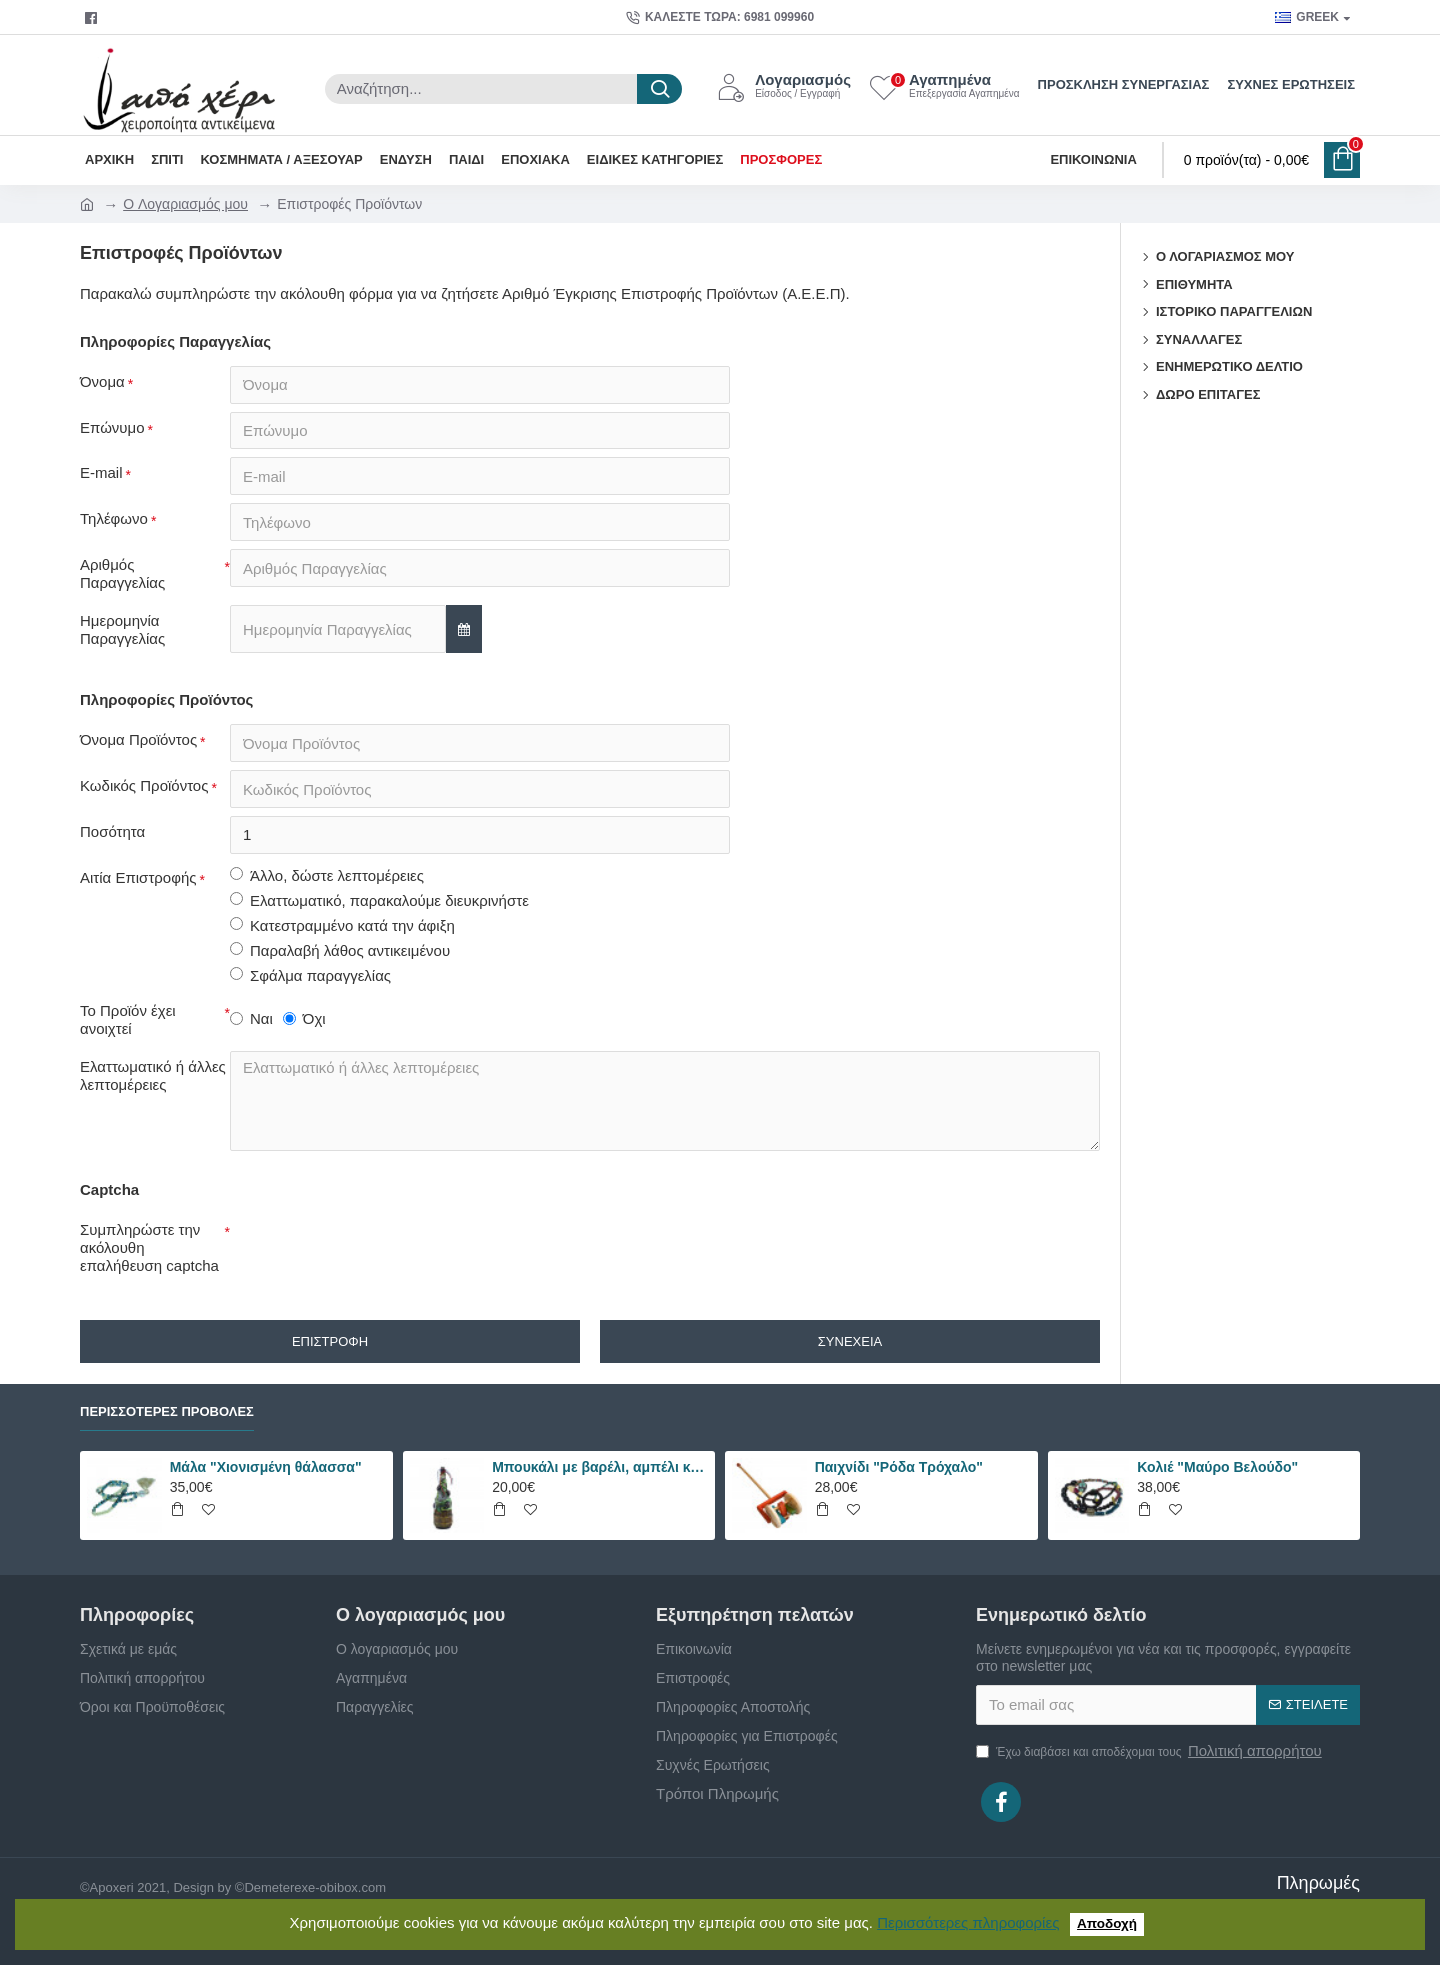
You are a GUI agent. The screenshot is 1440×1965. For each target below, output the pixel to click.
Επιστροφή (330, 1342)
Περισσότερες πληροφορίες (968, 1922)
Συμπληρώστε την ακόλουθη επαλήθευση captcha (149, 1248)
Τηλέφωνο (114, 519)
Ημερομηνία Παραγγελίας (122, 630)
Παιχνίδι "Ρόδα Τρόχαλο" (899, 1467)
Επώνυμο (112, 427)
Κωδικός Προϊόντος (144, 786)
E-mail (101, 473)
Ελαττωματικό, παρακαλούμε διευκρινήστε (379, 901)
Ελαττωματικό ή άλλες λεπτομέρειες (153, 1076)
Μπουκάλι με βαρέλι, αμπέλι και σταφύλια (600, 1467)
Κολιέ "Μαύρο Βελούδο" (1217, 1467)
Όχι (304, 1019)
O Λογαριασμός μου (185, 204)
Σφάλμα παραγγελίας (310, 976)
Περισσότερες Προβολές (167, 1411)
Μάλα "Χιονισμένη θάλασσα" (266, 1467)
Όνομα (102, 381)
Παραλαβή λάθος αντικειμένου (340, 951)
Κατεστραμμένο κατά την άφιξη (342, 926)
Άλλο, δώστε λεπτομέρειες (327, 876)
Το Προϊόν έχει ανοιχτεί (128, 1020)
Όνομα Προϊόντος (138, 740)
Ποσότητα (112, 832)
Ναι (251, 1019)
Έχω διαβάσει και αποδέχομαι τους (1150, 1751)
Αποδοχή (1107, 1923)
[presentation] (370, 1251)
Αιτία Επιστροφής (138, 878)
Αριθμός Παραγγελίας (122, 574)
